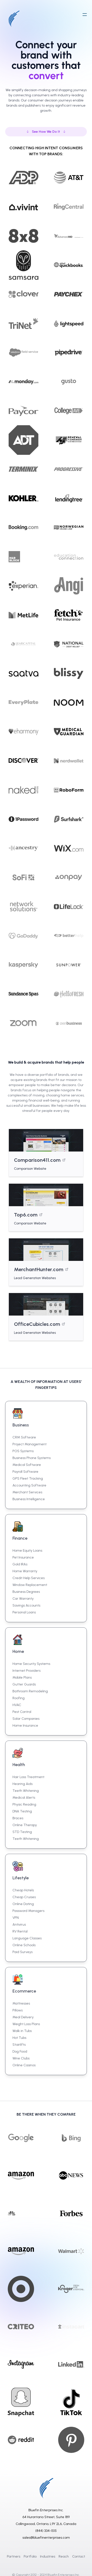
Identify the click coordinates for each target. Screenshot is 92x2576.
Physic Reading (24, 1804)
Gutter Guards (24, 1684)
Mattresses (21, 2003)
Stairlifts (19, 2044)
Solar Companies (25, 1719)
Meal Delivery (23, 2017)
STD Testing (22, 1832)
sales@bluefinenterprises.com (46, 2537)
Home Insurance (25, 1725)
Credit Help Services (28, 1578)
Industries (47, 2556)
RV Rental (20, 1931)
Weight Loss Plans (26, 2024)
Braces (17, 1818)
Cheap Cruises (24, 1897)
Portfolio (30, 2556)
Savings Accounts (26, 1605)
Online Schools (24, 1945)
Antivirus (19, 1924)
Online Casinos (24, 2065)
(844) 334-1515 (46, 2531)
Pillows (17, 2010)
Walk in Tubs (22, 2031)
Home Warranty (24, 1571)
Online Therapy (24, 1825)
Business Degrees (26, 1592)
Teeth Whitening (25, 1791)
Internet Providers (26, 1671)
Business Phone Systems (31, 1458)
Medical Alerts (23, 1797)
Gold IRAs (19, 1564)
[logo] (13, 18)
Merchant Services (27, 1492)
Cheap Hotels (23, 1890)
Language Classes (27, 1938)
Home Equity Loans (27, 1550)
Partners (13, 2556)
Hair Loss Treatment (28, 1777)
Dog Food (19, 2051)
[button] (84, 14)
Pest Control (21, 1712)
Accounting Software (29, 1485)
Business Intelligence (28, 1499)
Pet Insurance (23, 1557)
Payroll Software (25, 1472)
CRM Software (24, 1437)
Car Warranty (23, 1598)
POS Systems (23, 1451)
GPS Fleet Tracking (27, 1478)
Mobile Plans (22, 1677)
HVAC (16, 1705)
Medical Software (26, 1465)
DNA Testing (22, 1811)
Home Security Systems (31, 1664)
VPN (15, 1918)
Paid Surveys (22, 1952)
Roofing (18, 1698)
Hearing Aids (22, 1784)
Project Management (29, 1444)
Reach (64, 2556)
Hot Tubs (19, 2038)
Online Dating (23, 1904)
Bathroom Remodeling (30, 1691)
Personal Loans (24, 1612)
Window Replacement (29, 1585)
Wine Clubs (21, 2058)
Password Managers (28, 1911)
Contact (78, 2556)
